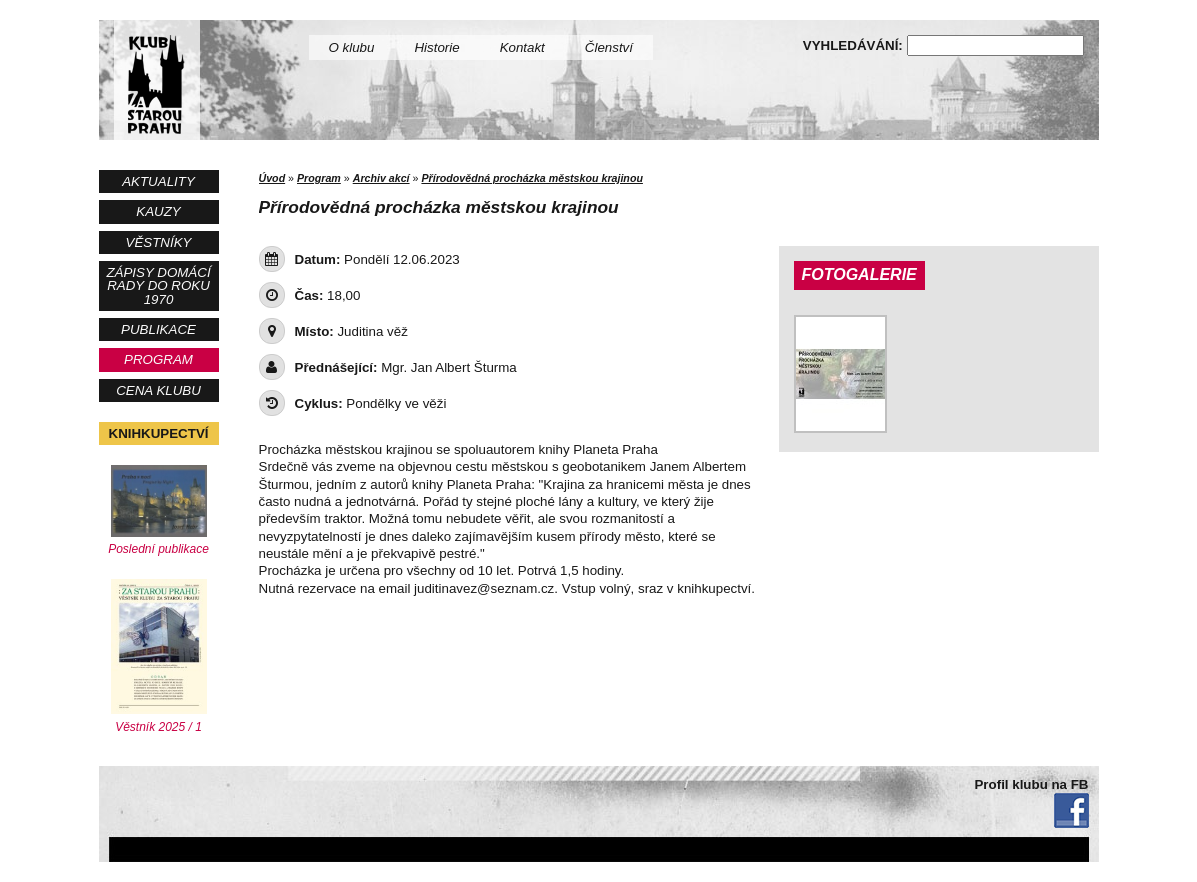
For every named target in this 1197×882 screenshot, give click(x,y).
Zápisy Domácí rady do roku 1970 (158, 286)
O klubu (352, 47)
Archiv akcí (381, 178)
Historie (436, 47)
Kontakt (522, 47)
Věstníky (159, 242)
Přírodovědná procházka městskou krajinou (531, 178)
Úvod (272, 178)
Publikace (158, 329)
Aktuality (158, 181)
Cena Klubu (158, 390)
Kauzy (158, 211)
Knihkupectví (159, 433)
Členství (609, 47)
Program (158, 359)
